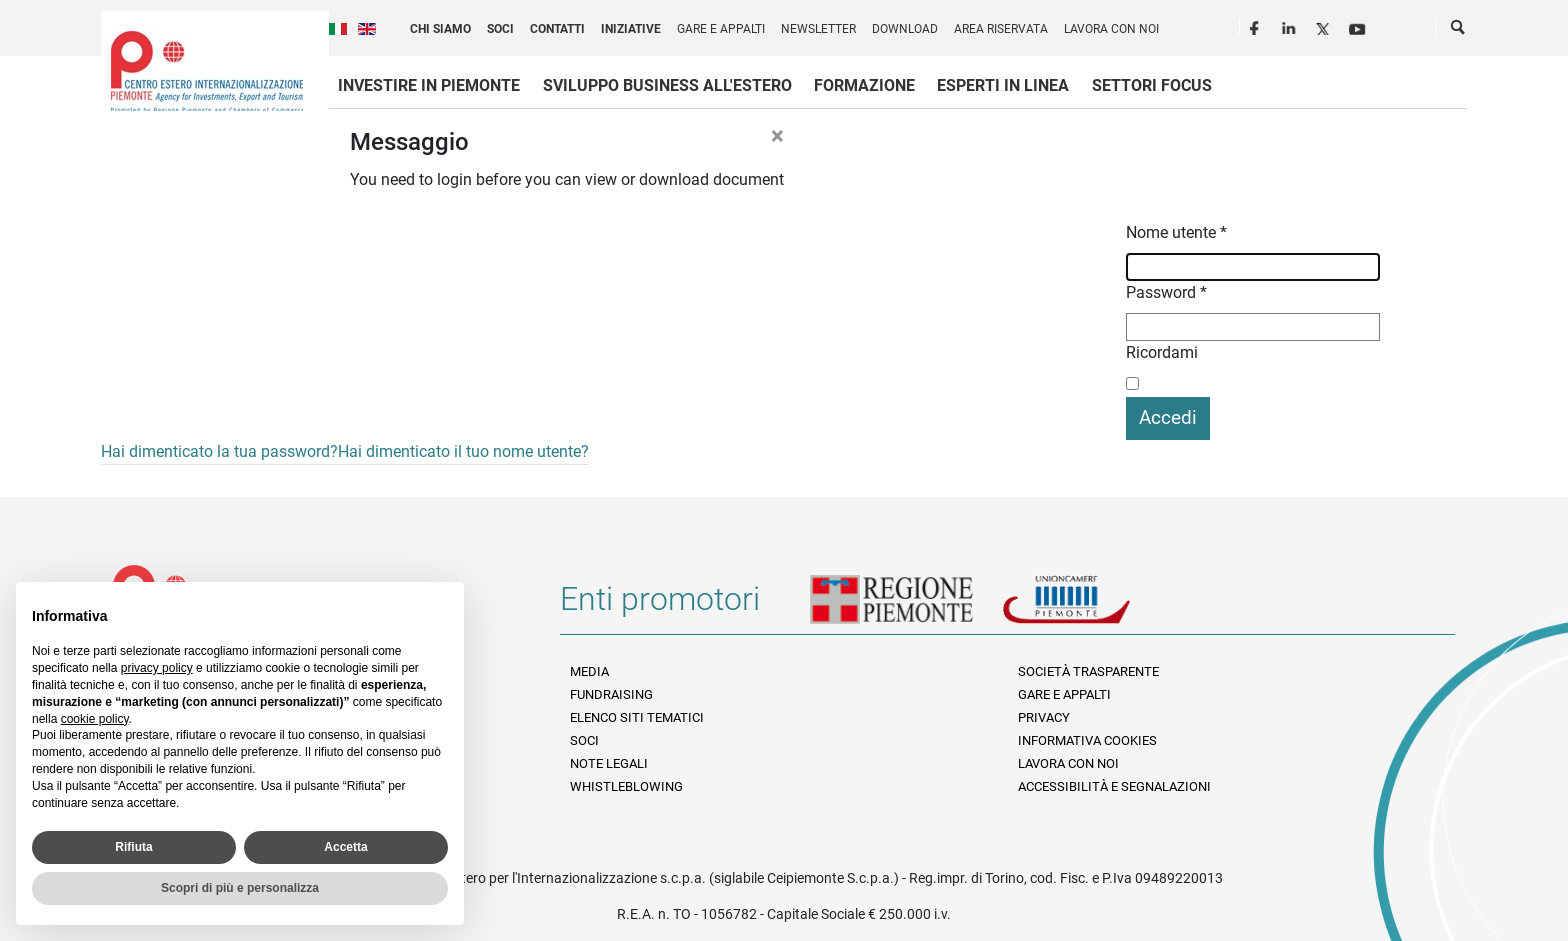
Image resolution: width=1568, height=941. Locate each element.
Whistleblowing (626, 786)
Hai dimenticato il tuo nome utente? (463, 451)
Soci (500, 29)
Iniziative (631, 29)
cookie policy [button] (95, 719)
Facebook (1257, 26)
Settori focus (1152, 85)
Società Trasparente (1088, 671)
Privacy (1044, 717)
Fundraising (611, 694)
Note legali (609, 763)
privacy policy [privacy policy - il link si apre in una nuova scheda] (157, 668)
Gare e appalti (721, 29)
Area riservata (1001, 29)
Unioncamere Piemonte (1094, 607)
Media (589, 671)
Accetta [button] (345, 847)
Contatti (557, 29)
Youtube (1359, 26)
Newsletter (818, 29)
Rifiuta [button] (133, 847)
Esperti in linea (1003, 85)
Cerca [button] (1459, 31)
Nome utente (1176, 232)
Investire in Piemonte (429, 85)
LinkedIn (1291, 26)
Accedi (1168, 417)
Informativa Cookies (1087, 740)
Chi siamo (440, 29)
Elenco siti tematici (637, 717)
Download (905, 29)
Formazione (864, 85)
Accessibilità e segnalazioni (1114, 786)
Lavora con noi (1111, 29)
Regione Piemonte (906, 607)
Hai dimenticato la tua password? (219, 451)
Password (1166, 292)
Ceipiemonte (207, 71)
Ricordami (1162, 352)
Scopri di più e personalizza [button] (240, 888)
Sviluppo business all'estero (667, 85)
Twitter (1325, 26)
